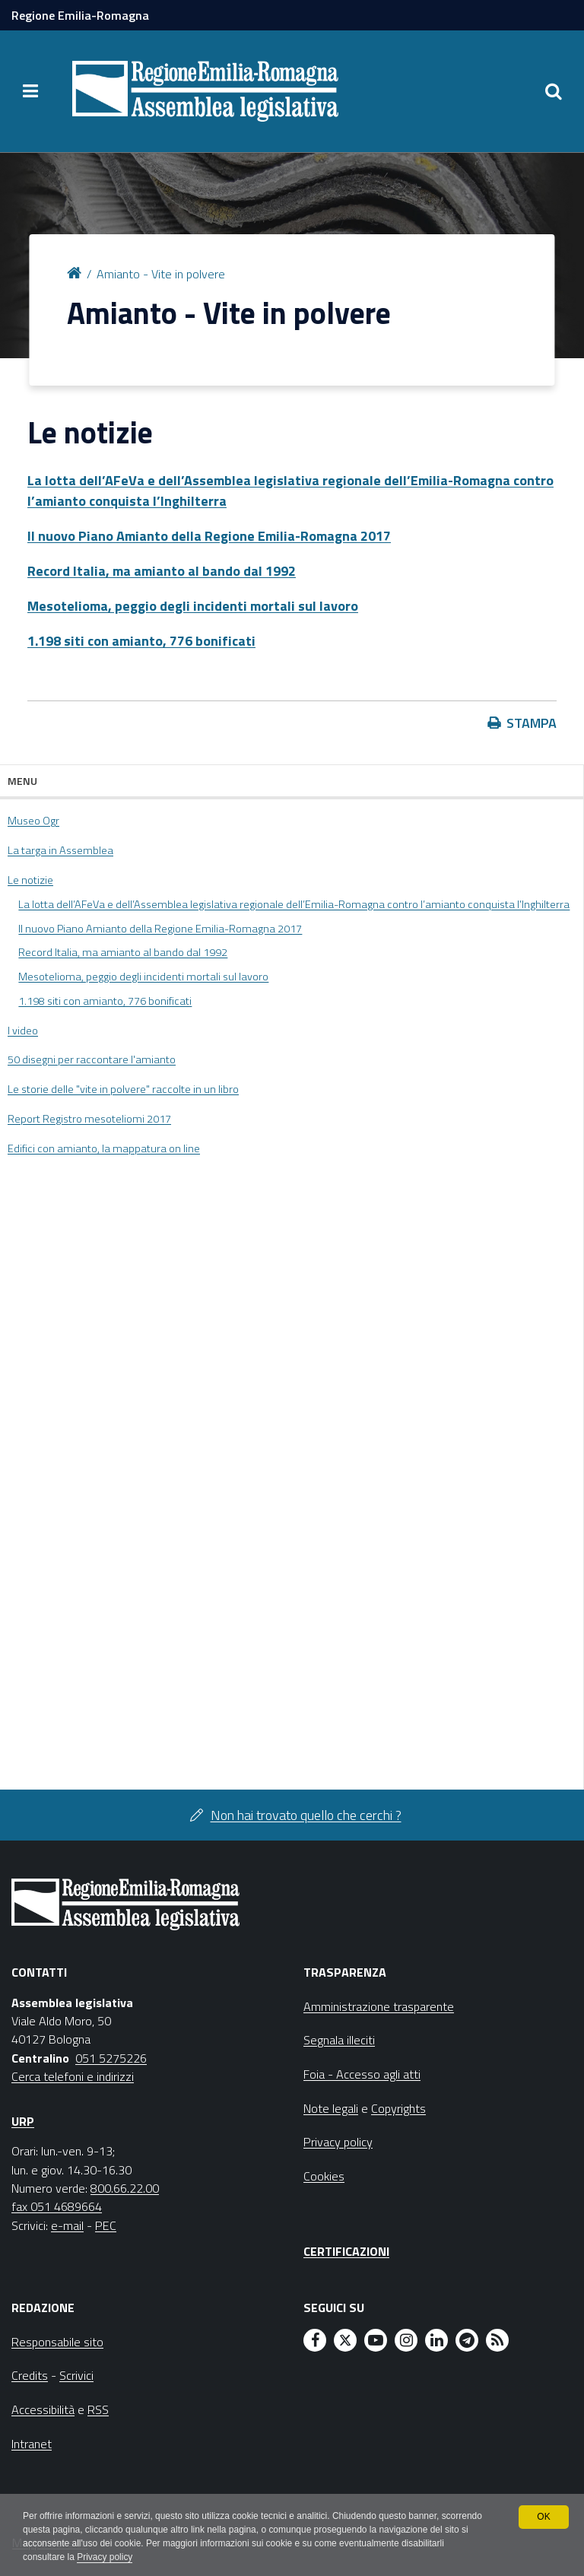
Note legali (330, 2108)
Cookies (323, 2176)
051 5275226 (111, 2058)
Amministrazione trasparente (378, 2006)
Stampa (531, 723)
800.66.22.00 (124, 2188)
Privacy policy (104, 2557)
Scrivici (76, 2375)
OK (543, 2516)
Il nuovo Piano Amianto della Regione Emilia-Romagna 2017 (209, 536)
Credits (29, 2375)
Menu (22, 781)
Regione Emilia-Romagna (80, 15)
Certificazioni (346, 2251)
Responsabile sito (57, 2342)
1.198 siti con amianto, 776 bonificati (141, 641)
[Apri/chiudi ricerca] (554, 91)
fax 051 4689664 (56, 2206)
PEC (105, 2225)
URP (22, 2121)
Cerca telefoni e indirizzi (72, 2076)
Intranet (31, 2444)
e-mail (67, 2225)
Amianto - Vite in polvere (161, 274)
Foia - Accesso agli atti (362, 2074)
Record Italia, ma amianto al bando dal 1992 (161, 571)
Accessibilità (43, 2409)
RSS (98, 2409)
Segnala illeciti (339, 2040)
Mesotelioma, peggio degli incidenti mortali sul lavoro (192, 606)
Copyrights (398, 2108)
